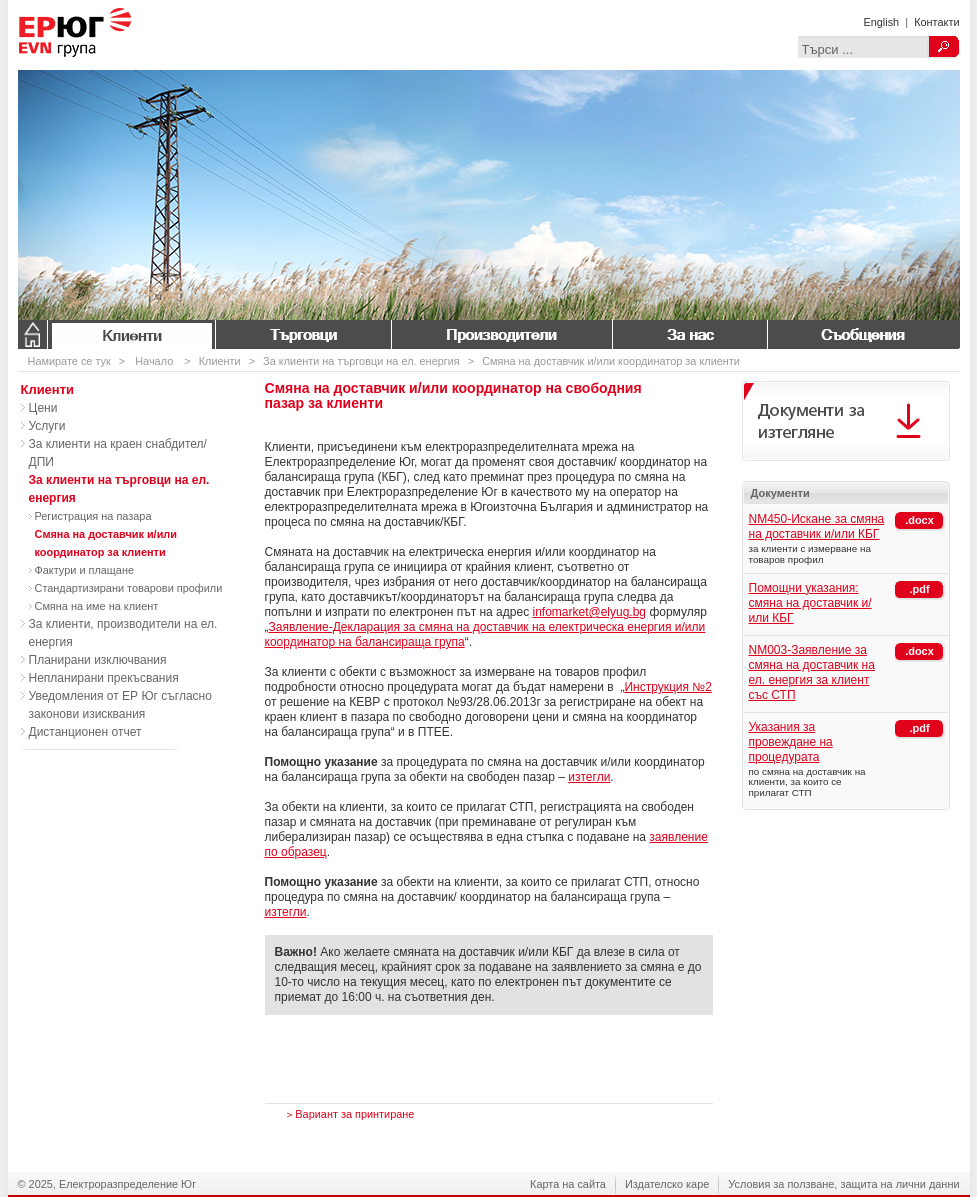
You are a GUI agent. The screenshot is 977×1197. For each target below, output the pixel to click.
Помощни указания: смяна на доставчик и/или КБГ (810, 603)
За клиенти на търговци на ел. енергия (361, 361)
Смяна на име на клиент (97, 606)
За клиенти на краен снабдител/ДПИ (118, 453)
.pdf (919, 589)
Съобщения (863, 334)
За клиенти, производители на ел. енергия (123, 633)
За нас (689, 334)
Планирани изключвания (98, 660)
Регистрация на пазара (93, 516)
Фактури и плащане (84, 570)
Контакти (936, 22)
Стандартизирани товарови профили (129, 588)
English (881, 22)
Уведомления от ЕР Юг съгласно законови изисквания (120, 705)
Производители (501, 334)
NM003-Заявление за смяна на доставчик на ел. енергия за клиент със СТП (812, 672)
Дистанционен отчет (85, 732)
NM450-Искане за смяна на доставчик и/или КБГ (817, 526)
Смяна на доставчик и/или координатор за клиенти (611, 361)
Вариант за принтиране (351, 1114)
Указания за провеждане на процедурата (791, 742)
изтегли (589, 777)
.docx (919, 520)
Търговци (303, 334)
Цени (43, 408)
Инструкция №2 (668, 687)
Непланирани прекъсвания (104, 678)
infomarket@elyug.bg (589, 612)
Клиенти (131, 334)
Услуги (47, 426)
